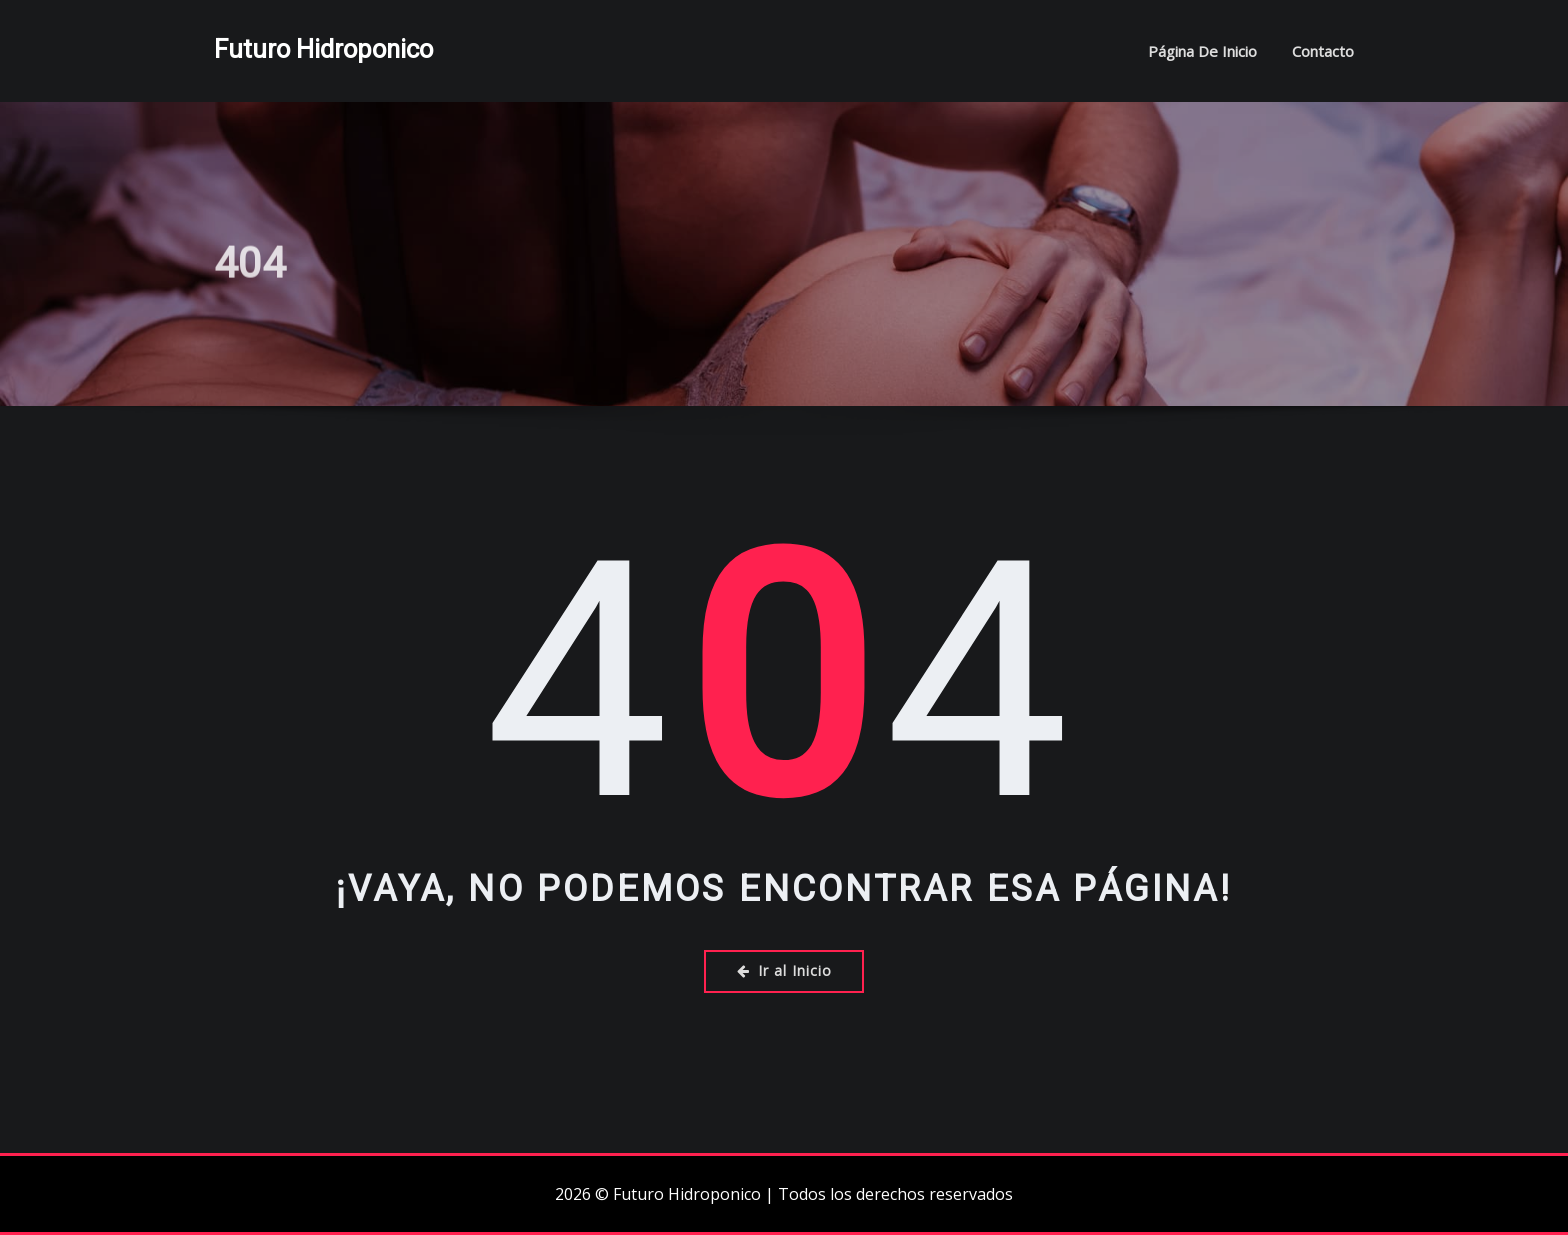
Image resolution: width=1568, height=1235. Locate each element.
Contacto (1323, 51)
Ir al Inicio (784, 970)
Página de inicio (1202, 51)
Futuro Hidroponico (323, 49)
